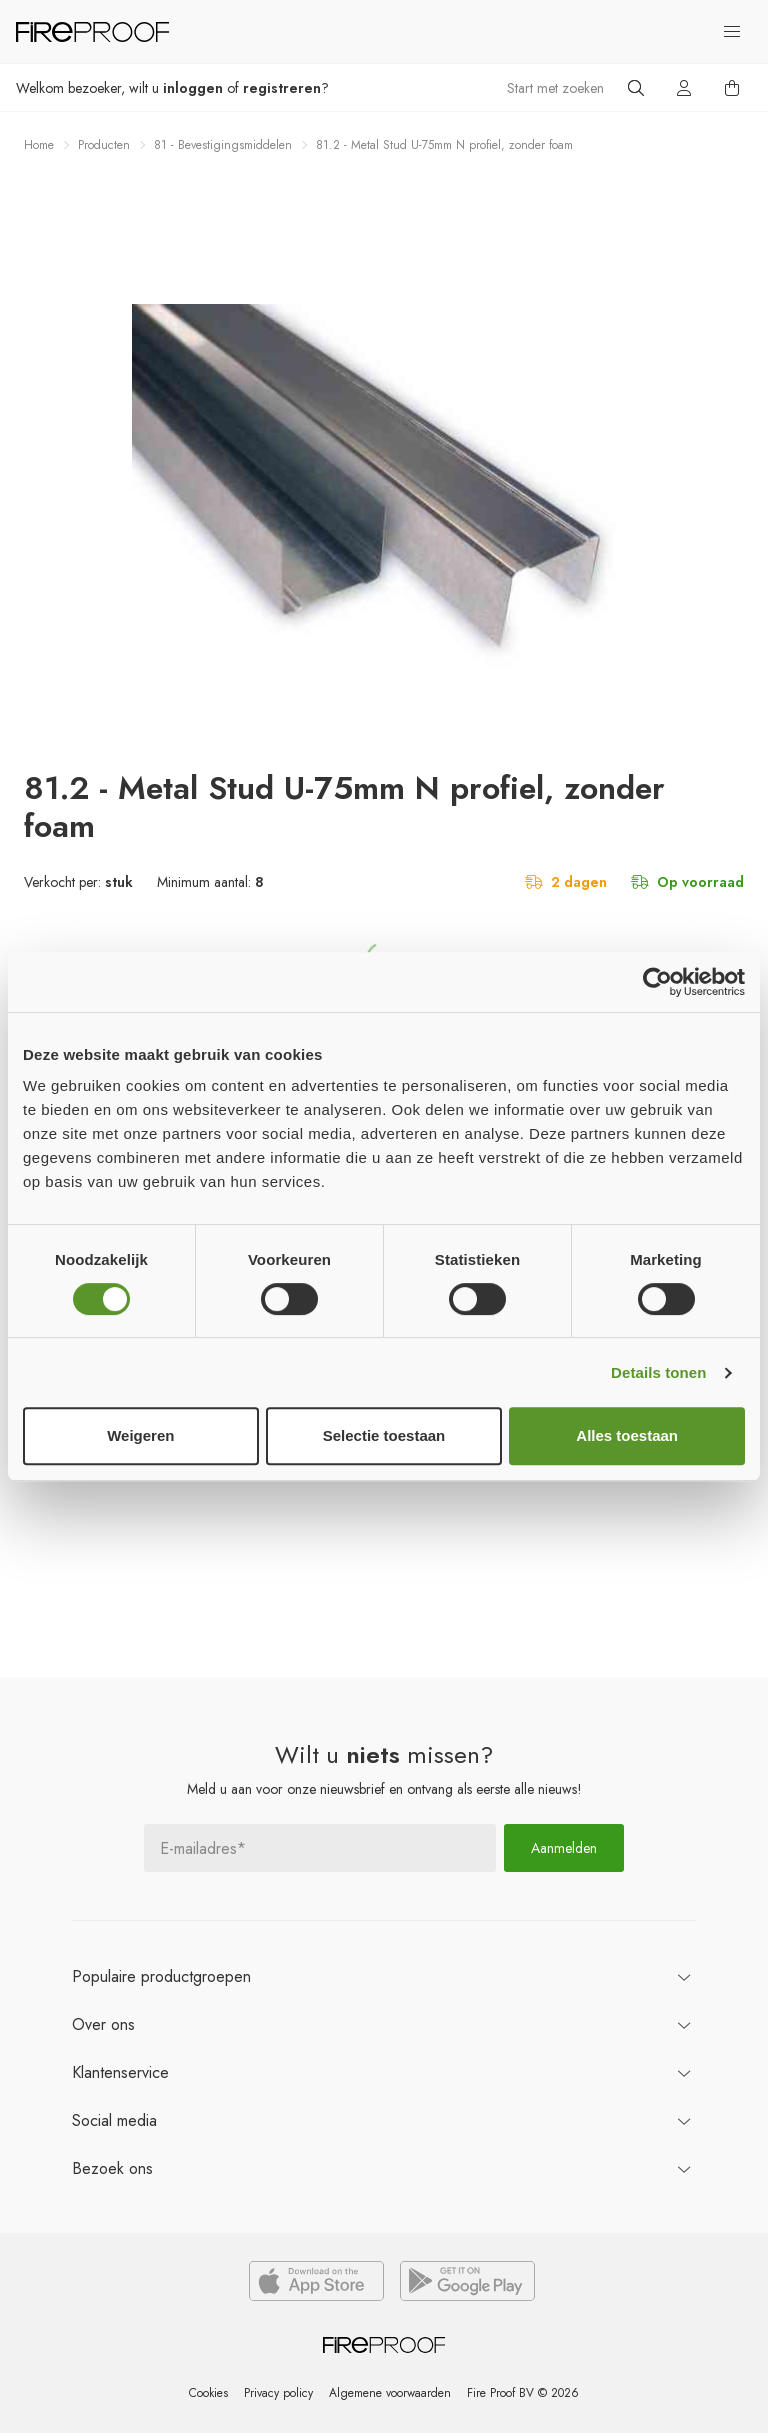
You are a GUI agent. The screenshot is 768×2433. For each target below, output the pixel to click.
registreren (282, 88)
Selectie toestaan (384, 1435)
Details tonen (658, 1372)
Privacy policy (278, 2393)
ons (103, 2024)
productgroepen (161, 1976)
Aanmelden (564, 1848)
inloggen (193, 88)
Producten (104, 145)
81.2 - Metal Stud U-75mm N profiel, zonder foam (444, 145)
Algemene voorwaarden (390, 2393)
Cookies (208, 2393)
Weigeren (140, 1435)
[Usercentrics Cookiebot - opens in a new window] (657, 982)
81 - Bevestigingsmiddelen (223, 145)
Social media (114, 2120)
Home (39, 145)
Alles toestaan (627, 1435)
